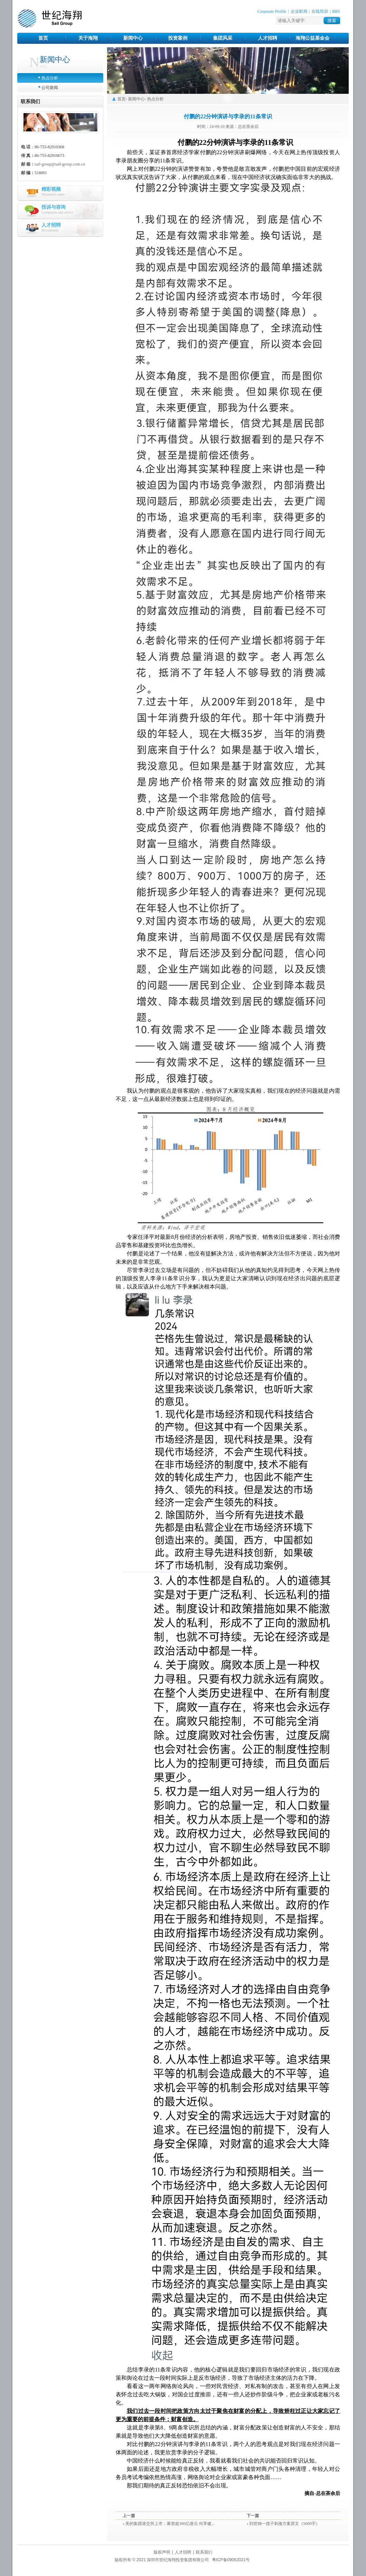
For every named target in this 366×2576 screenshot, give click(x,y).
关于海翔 (88, 38)
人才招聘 (267, 38)
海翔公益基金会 (312, 38)
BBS (336, 11)
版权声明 (162, 2552)
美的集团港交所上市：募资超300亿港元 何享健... (169, 2523)
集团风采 (222, 38)
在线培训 (319, 11)
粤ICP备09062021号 (231, 2559)
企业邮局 (299, 11)
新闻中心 (133, 38)
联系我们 (204, 2552)
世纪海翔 (49, 18)
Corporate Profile (271, 11)
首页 (43, 38)
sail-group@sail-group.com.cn (60, 164)
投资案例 (177, 38)
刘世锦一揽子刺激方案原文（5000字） (284, 2523)
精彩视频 (51, 189)
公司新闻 (49, 87)
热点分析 (49, 78)
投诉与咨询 (53, 207)
